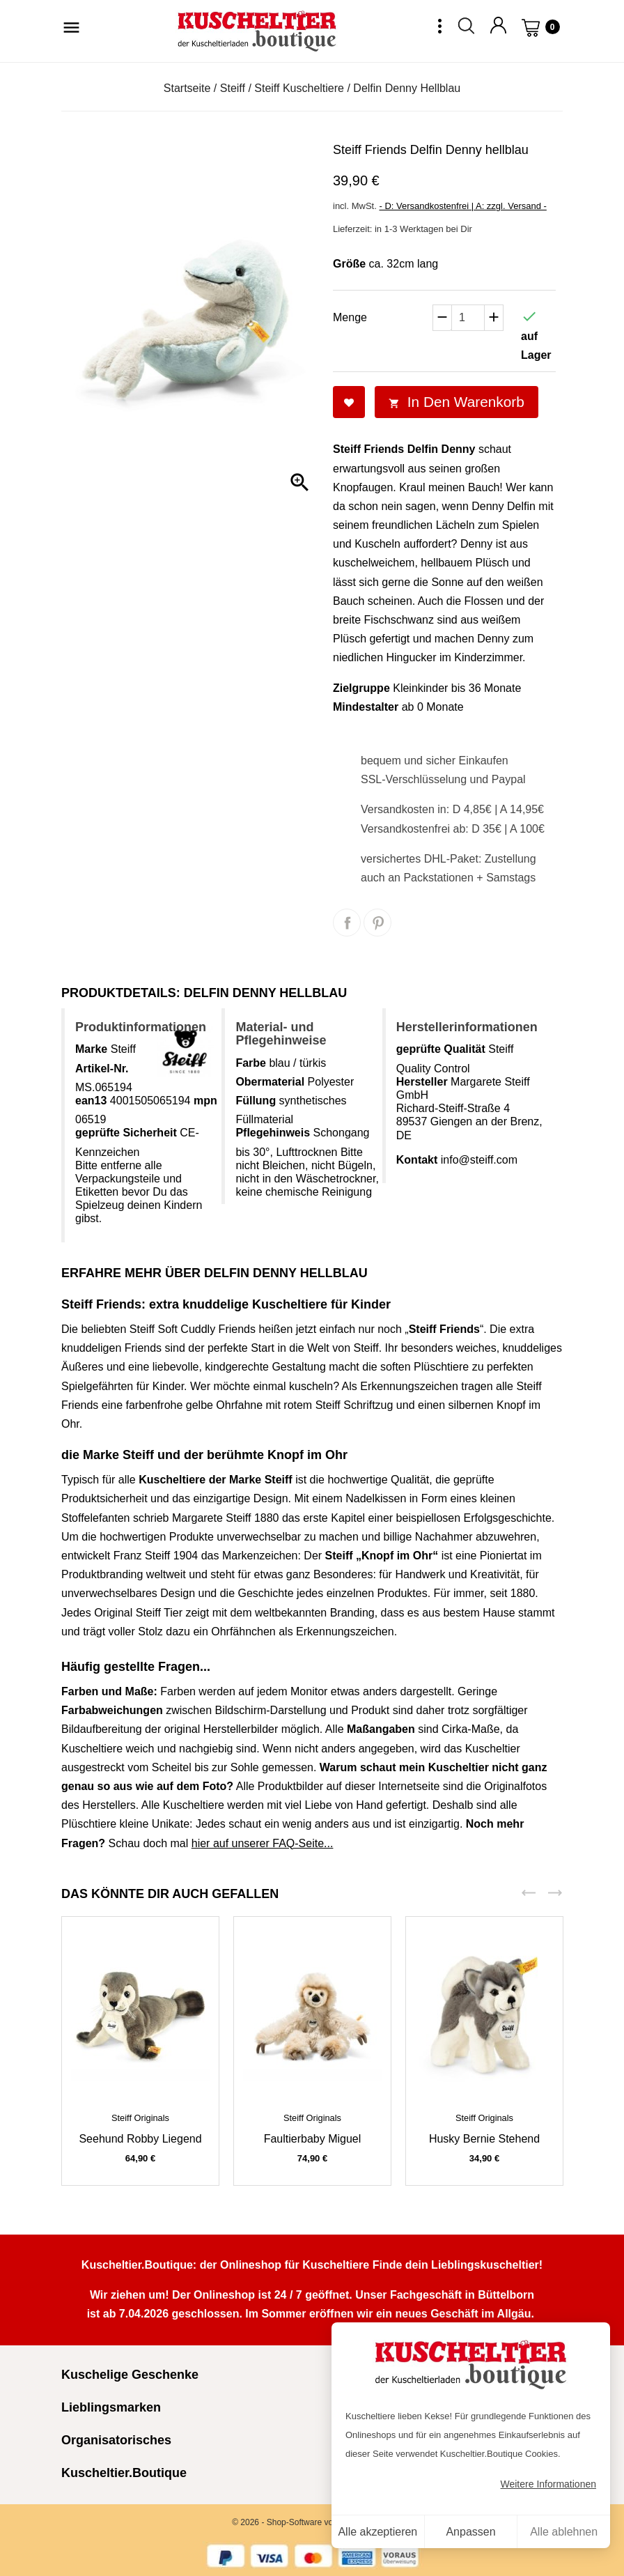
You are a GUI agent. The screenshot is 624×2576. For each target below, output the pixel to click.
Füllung (255, 1100)
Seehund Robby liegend (140, 2139)
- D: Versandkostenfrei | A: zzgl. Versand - (462, 206)
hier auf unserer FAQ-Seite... (263, 1843)
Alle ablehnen (564, 2532)
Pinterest (377, 922)
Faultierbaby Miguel (312, 2139)
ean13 (91, 1100)
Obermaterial (269, 1082)
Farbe (250, 1063)
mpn (205, 1100)
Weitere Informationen (548, 2484)
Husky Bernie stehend (484, 2139)
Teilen (347, 922)
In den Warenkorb (456, 402)
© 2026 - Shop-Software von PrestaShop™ (312, 2522)
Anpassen (470, 2532)
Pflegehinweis (272, 1133)
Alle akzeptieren (377, 2532)
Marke (91, 1049)
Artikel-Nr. (101, 1068)
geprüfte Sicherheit (126, 1133)
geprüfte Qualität (440, 1049)
